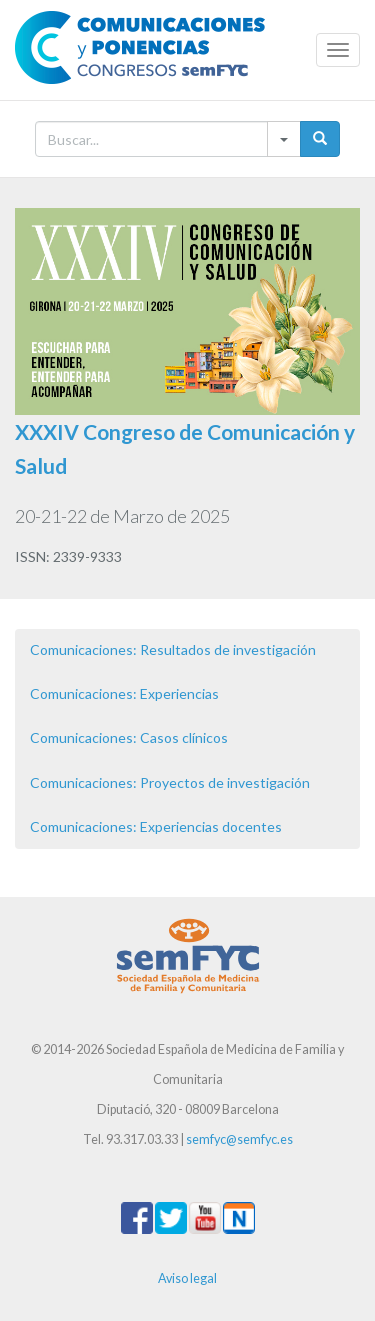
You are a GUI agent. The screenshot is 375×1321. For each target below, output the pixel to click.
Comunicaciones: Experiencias (124, 693)
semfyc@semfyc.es (239, 1139)
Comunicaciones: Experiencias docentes (156, 826)
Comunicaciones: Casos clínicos (129, 737)
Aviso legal (187, 1278)
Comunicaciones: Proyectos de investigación (170, 782)
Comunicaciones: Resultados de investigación (173, 649)
